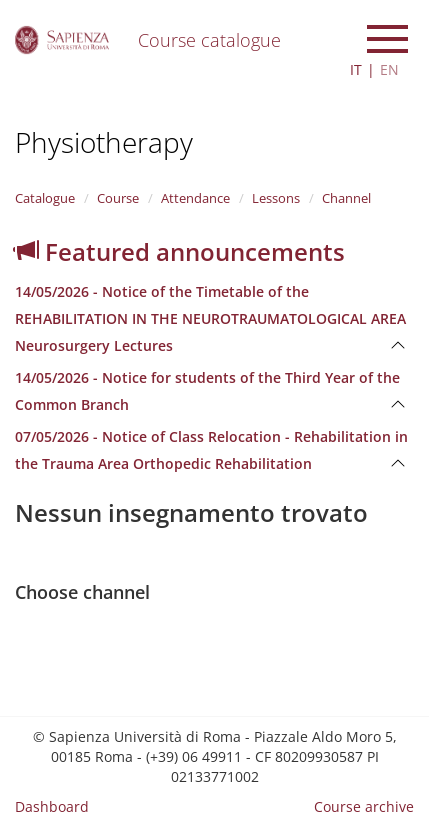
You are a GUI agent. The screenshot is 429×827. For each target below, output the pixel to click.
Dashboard (52, 806)
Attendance (195, 198)
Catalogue (45, 198)
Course (118, 198)
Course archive (364, 806)
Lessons (276, 198)
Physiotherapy (104, 142)
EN (389, 69)
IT (356, 69)
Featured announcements (180, 251)
